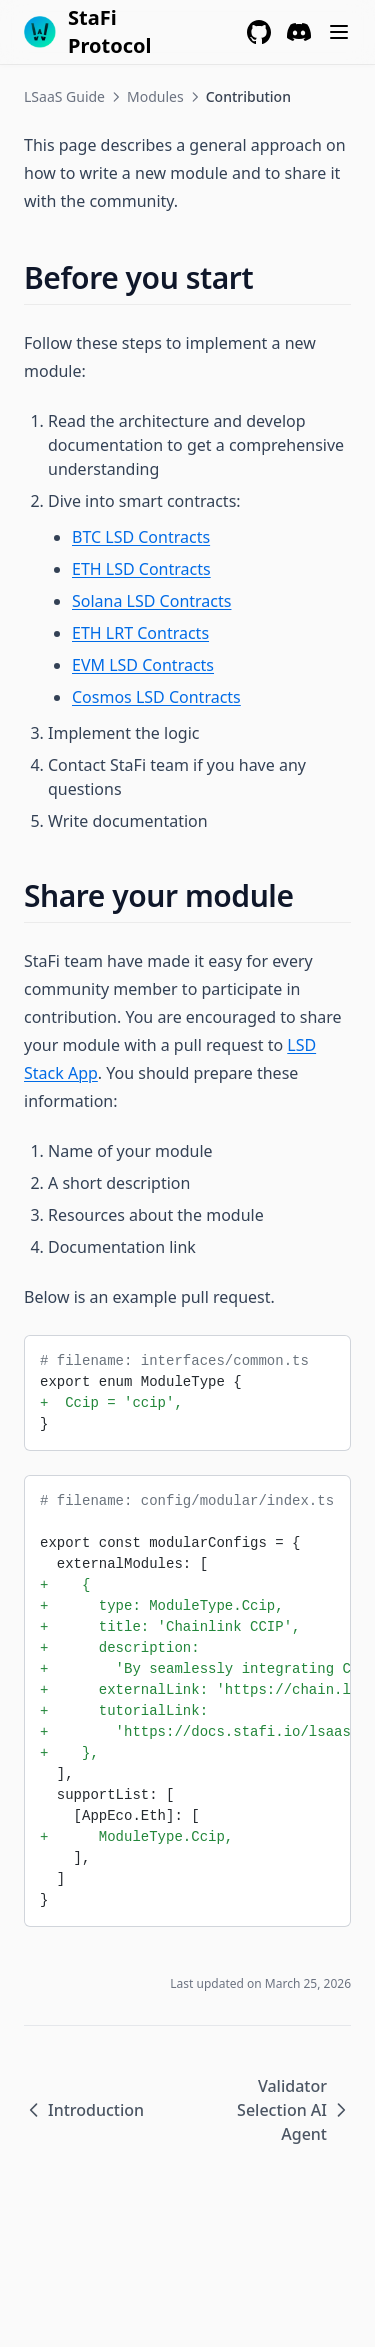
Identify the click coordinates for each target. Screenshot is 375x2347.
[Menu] (339, 32)
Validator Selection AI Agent (294, 2110)
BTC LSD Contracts (141, 537)
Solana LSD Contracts (151, 601)
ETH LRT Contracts (140, 633)
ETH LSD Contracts (141, 569)
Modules (155, 96)
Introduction (84, 2110)
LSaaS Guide (64, 96)
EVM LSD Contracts (143, 665)
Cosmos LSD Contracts (156, 697)
